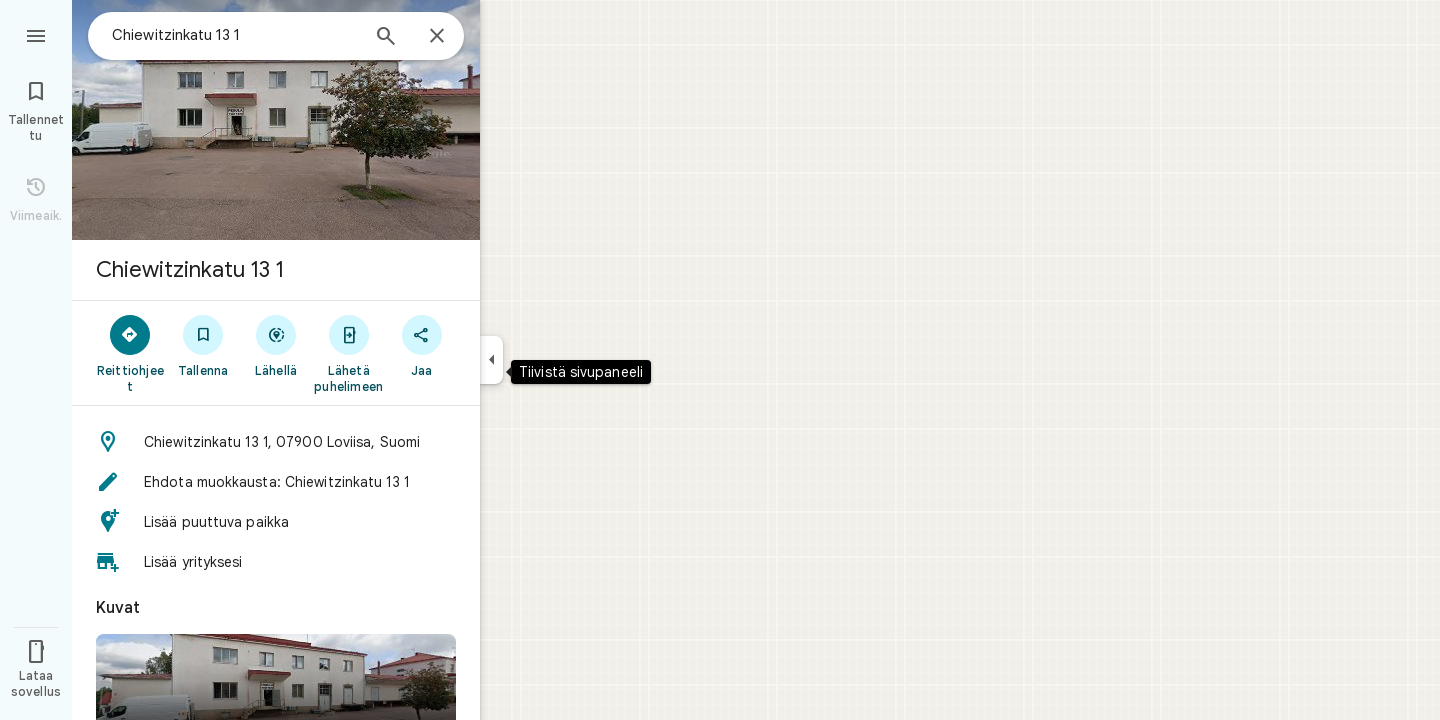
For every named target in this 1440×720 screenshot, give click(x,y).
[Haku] (386, 38)
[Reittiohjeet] (130, 353)
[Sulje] (437, 37)
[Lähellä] (276, 345)
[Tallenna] (203, 345)
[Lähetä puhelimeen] (348, 353)
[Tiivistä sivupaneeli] (491, 360)
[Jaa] (421, 345)
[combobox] (235, 35)
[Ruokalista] (36, 34)
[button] (276, 442)
